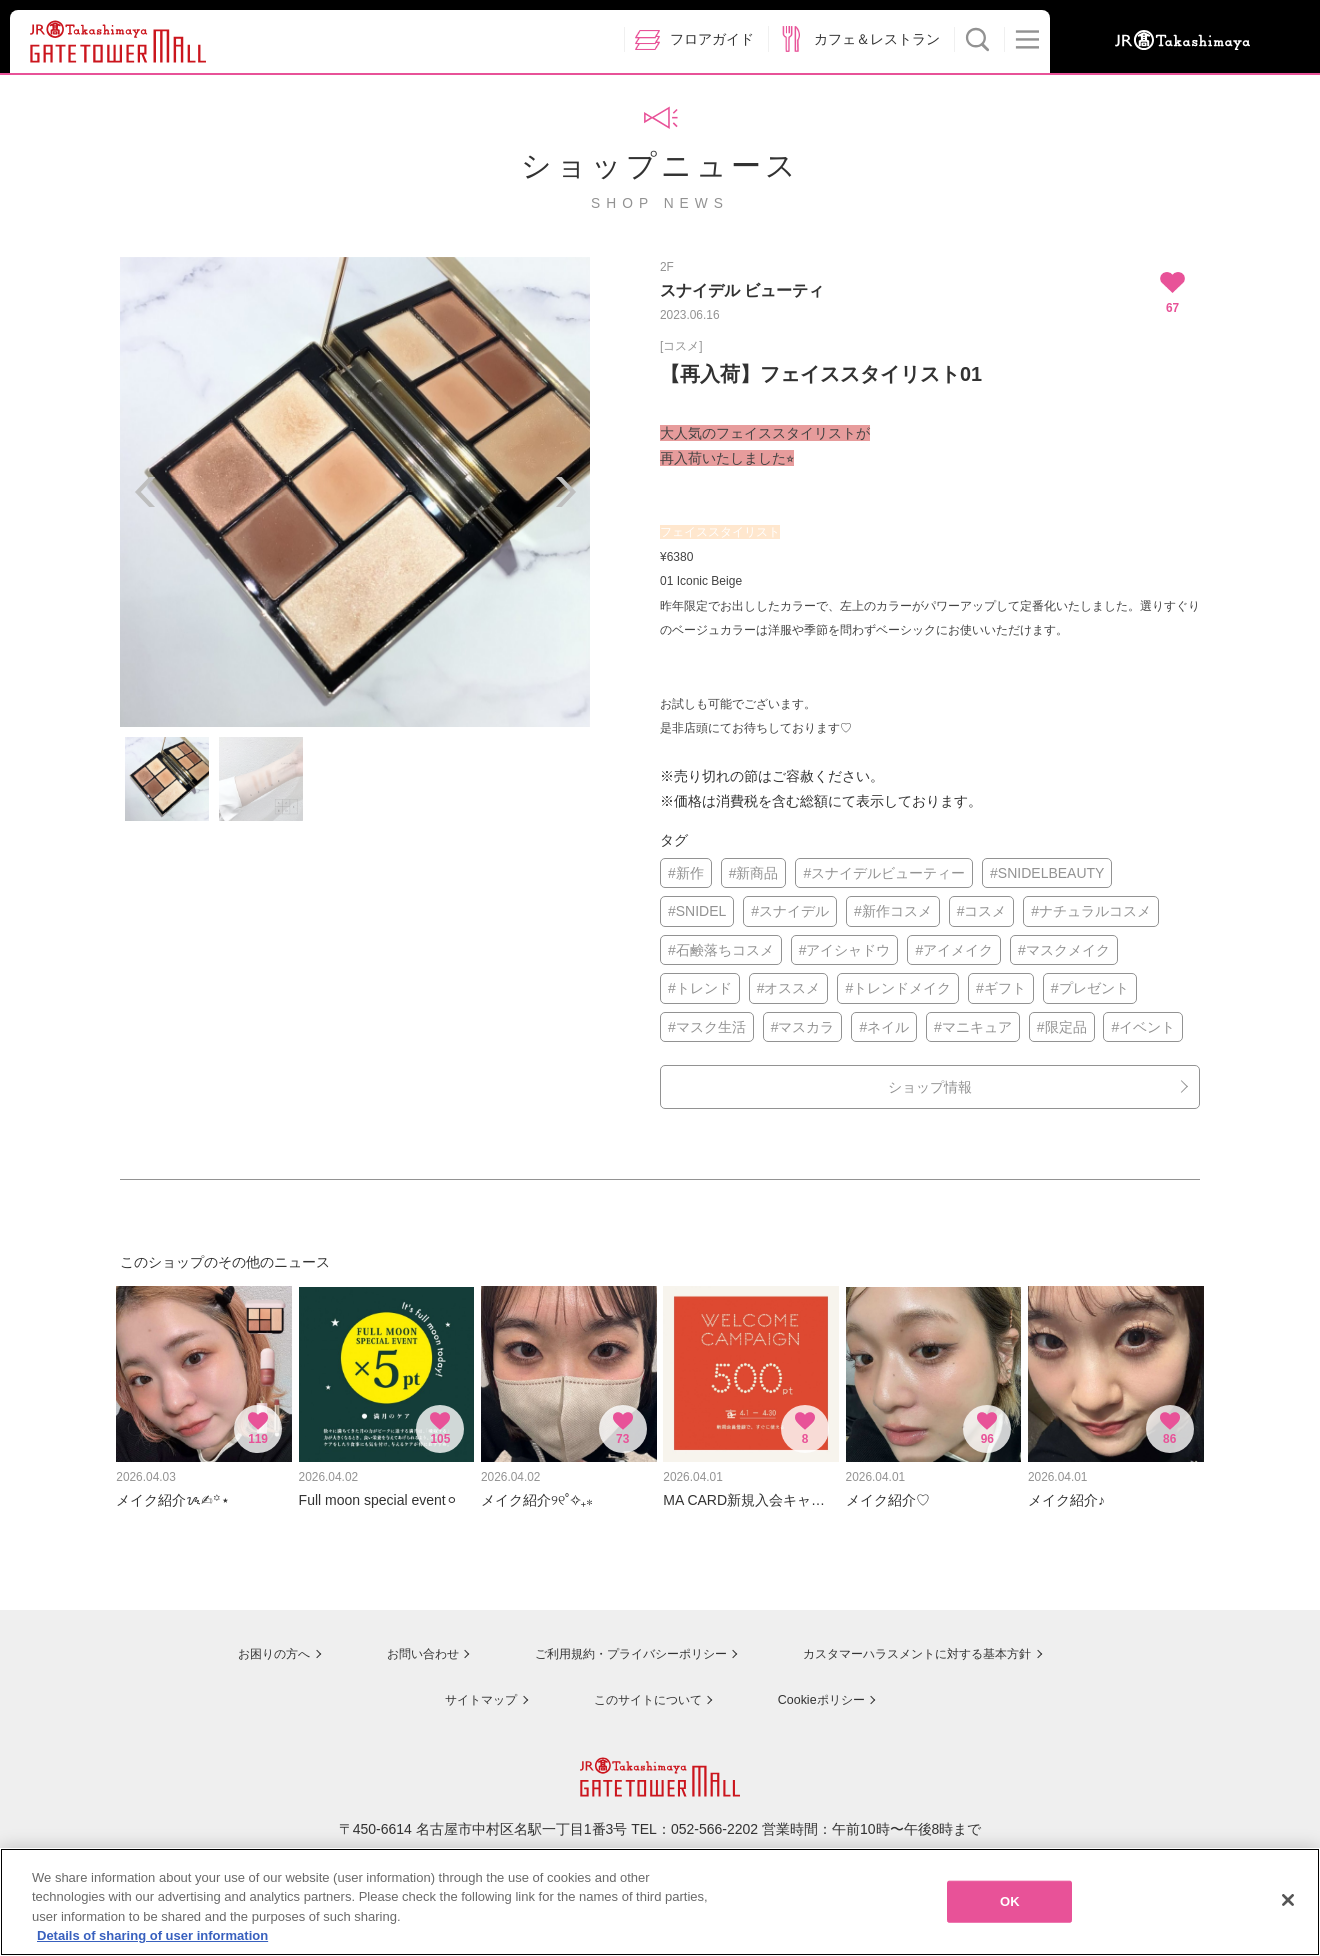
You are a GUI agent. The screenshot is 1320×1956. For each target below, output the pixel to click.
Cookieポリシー (822, 1686)
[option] (355, 492)
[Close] (1288, 1900)
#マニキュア (973, 1027)
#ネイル (884, 1027)
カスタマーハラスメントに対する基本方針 (927, 1641)
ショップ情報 (930, 1087)
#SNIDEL (697, 911)
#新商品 (754, 873)
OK (1010, 1901)
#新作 (686, 873)
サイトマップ (466, 1686)
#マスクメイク (1064, 950)
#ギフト (1001, 988)
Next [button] (565, 492)
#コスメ (982, 911)
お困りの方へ (237, 1641)
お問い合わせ (390, 1641)
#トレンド (700, 988)
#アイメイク (954, 950)
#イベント (1143, 1027)
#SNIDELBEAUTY (1047, 873)
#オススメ (789, 988)
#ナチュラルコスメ (1091, 911)
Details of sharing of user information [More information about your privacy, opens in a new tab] (152, 1935)
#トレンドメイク (898, 988)
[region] (660, 1902)
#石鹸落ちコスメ (721, 950)
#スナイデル (790, 911)
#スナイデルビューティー (884, 873)
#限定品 (1062, 1027)
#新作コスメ (893, 911)
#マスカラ (803, 1027)
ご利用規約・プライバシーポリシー (613, 1641)
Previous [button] (145, 492)
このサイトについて (640, 1686)
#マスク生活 (707, 1027)
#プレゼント (1090, 988)
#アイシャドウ (845, 950)
